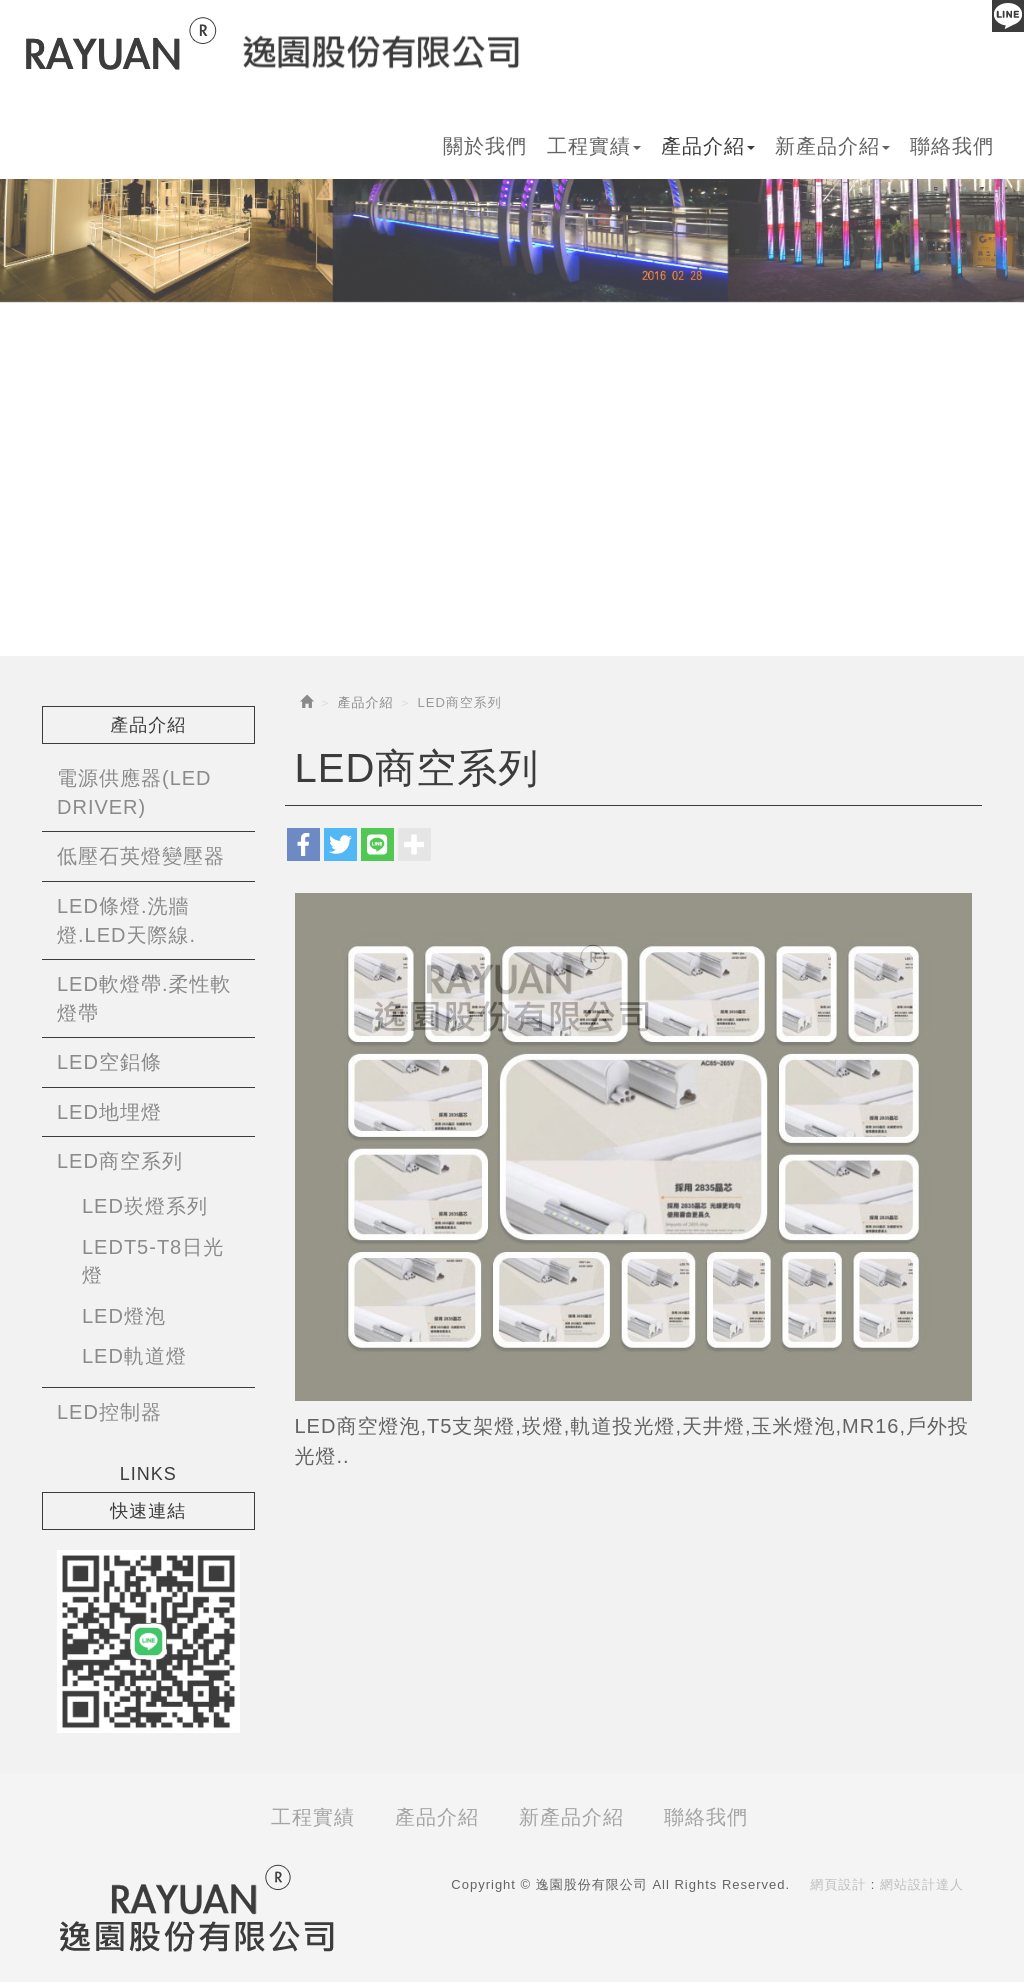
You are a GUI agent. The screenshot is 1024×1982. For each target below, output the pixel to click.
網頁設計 (838, 1884)
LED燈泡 (124, 1316)
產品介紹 (366, 702)
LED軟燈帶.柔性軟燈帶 (144, 998)
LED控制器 (109, 1412)
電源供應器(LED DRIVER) (134, 792)
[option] (512, 191)
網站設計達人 (922, 1884)
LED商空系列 (120, 1161)
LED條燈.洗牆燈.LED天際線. (126, 920)
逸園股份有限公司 (272, 44)
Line (1008, 16)
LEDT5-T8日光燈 (153, 1261)
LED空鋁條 (109, 1062)
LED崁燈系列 (145, 1206)
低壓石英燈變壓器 (141, 856)
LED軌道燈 (134, 1356)
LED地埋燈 (109, 1112)
